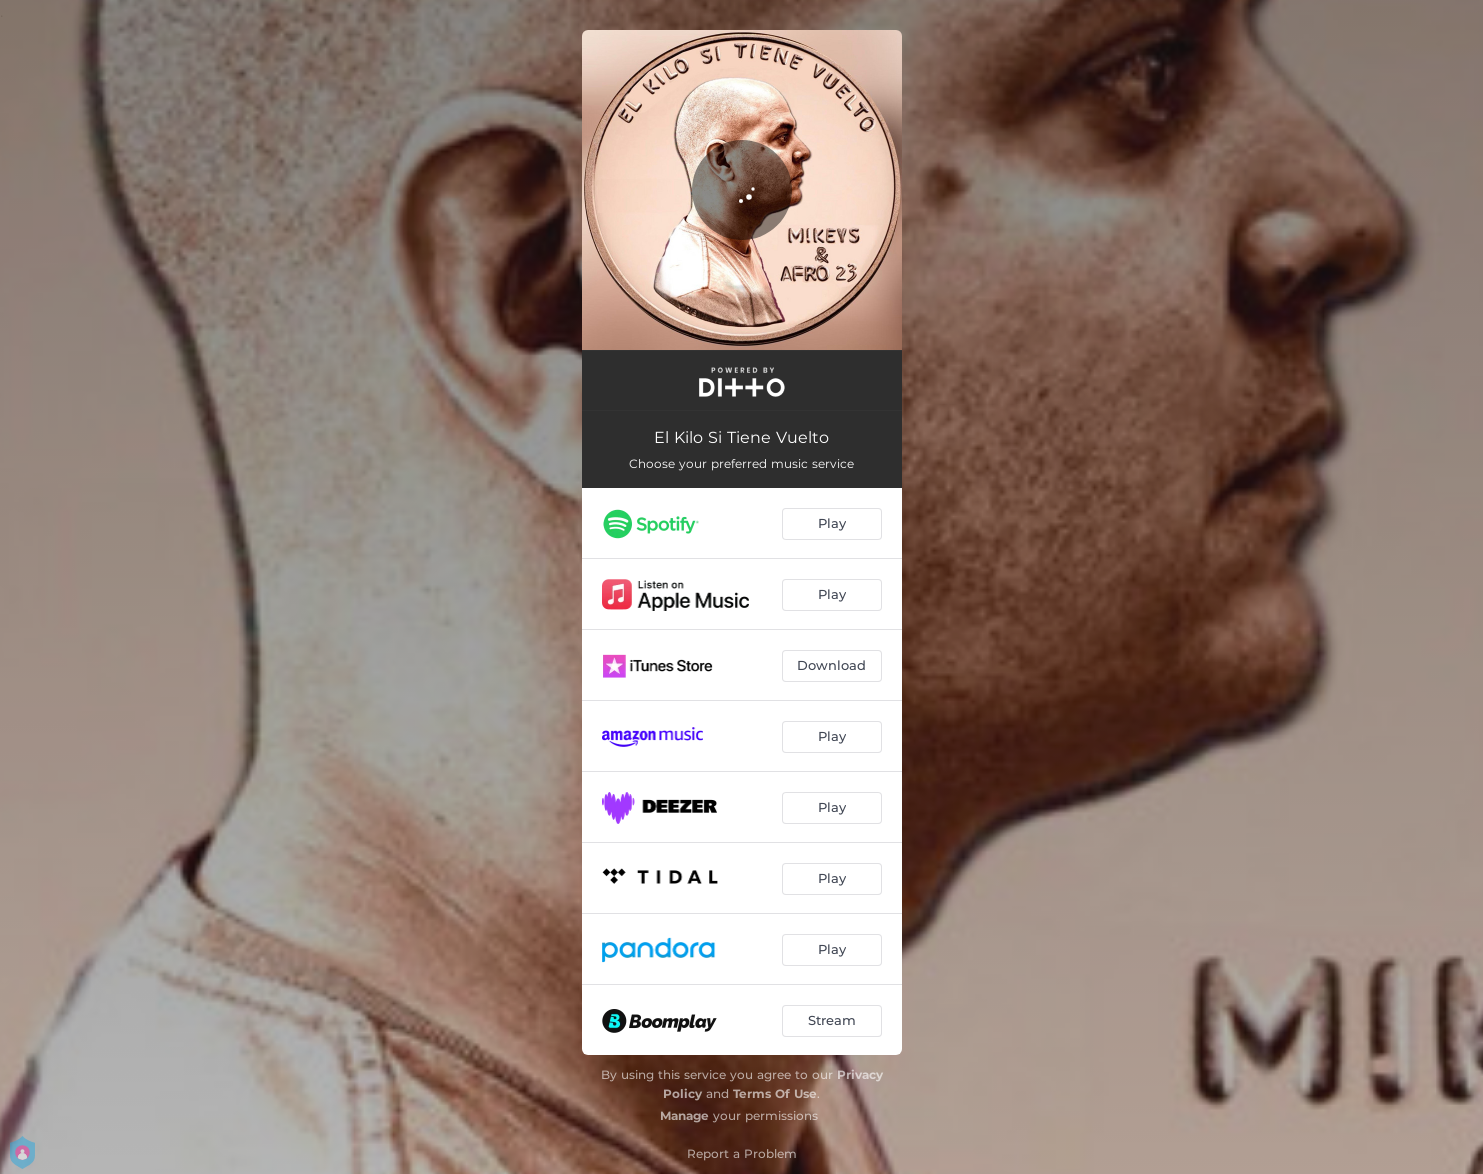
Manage (684, 1115)
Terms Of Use (775, 1093)
